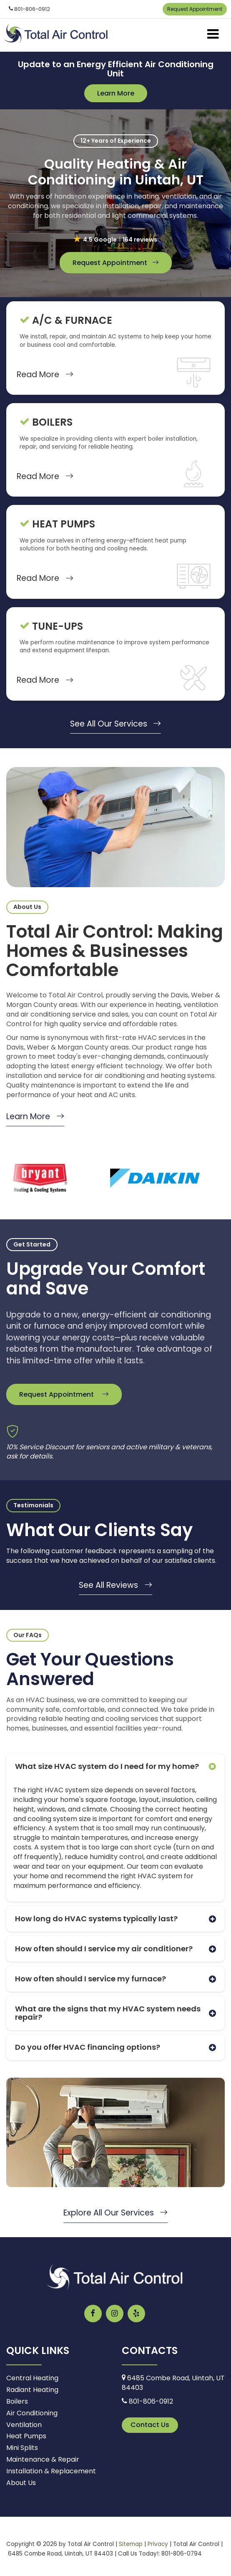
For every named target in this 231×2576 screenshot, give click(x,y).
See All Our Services (115, 723)
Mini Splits (22, 2447)
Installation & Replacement (51, 2471)
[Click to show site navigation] (213, 34)
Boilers (17, 2401)
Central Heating (32, 2378)
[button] (115, 239)
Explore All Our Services (115, 2212)
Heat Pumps (26, 2436)
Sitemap (131, 2544)
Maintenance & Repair (42, 2459)
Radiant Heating (32, 2389)
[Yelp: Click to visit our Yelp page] (136, 2313)
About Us (21, 2483)
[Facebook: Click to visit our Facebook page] (93, 2313)
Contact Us (150, 2425)
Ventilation (24, 2425)
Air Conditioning (32, 2413)
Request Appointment (194, 9)
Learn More (115, 93)
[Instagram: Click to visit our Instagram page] (115, 2313)
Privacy (158, 2544)
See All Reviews (115, 1585)
